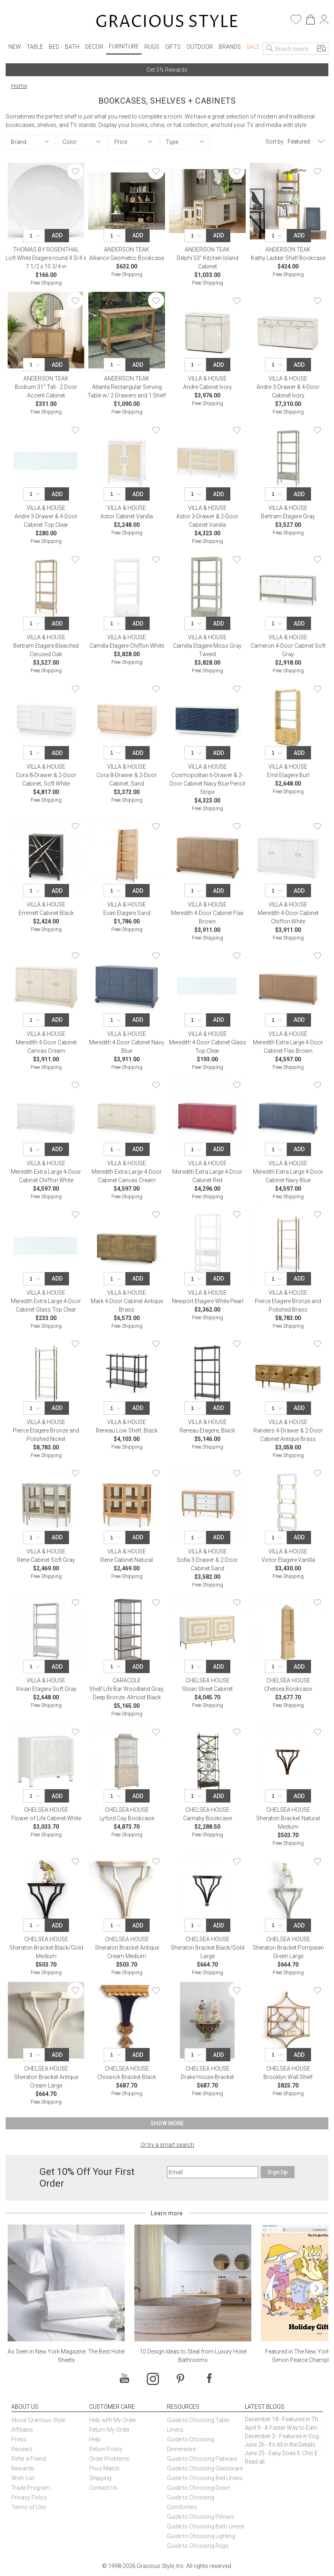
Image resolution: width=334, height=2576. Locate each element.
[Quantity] (35, 235)
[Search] (270, 49)
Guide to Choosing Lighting (201, 2536)
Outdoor (199, 47)
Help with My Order (112, 2420)
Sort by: (275, 141)
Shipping (100, 2478)
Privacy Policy (29, 2497)
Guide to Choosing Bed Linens (205, 2478)
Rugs (151, 47)
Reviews (21, 2449)
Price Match (104, 2468)
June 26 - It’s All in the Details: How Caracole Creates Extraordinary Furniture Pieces (284, 2444)
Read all (255, 2461)
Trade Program (30, 2488)
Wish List (22, 2478)
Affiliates (22, 2429)
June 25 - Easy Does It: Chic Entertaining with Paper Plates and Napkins (284, 2453)
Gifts (173, 47)
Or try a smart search (167, 2144)
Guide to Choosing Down (198, 2488)
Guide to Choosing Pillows (201, 2517)
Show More (167, 2123)
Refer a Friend (28, 2458)
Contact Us (103, 2488)
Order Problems (109, 2458)
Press (18, 2439)
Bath (72, 47)
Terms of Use (28, 2507)
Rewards (22, 2468)
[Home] (167, 22)
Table (35, 47)
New (14, 47)
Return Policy (106, 2449)
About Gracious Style (38, 2420)
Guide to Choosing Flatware (202, 2458)
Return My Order (109, 2429)
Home (19, 86)
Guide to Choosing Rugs (198, 2546)
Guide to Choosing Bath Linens (206, 2526)
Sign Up (277, 2172)
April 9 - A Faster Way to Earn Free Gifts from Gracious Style (284, 2427)
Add (57, 235)
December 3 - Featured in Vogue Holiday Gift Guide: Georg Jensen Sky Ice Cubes (284, 2436)
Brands (230, 47)
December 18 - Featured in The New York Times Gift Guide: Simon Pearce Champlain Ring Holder (284, 2419)
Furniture (124, 46)
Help (94, 2439)
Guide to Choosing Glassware (205, 2468)
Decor (94, 47)
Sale (253, 47)
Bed (54, 47)
